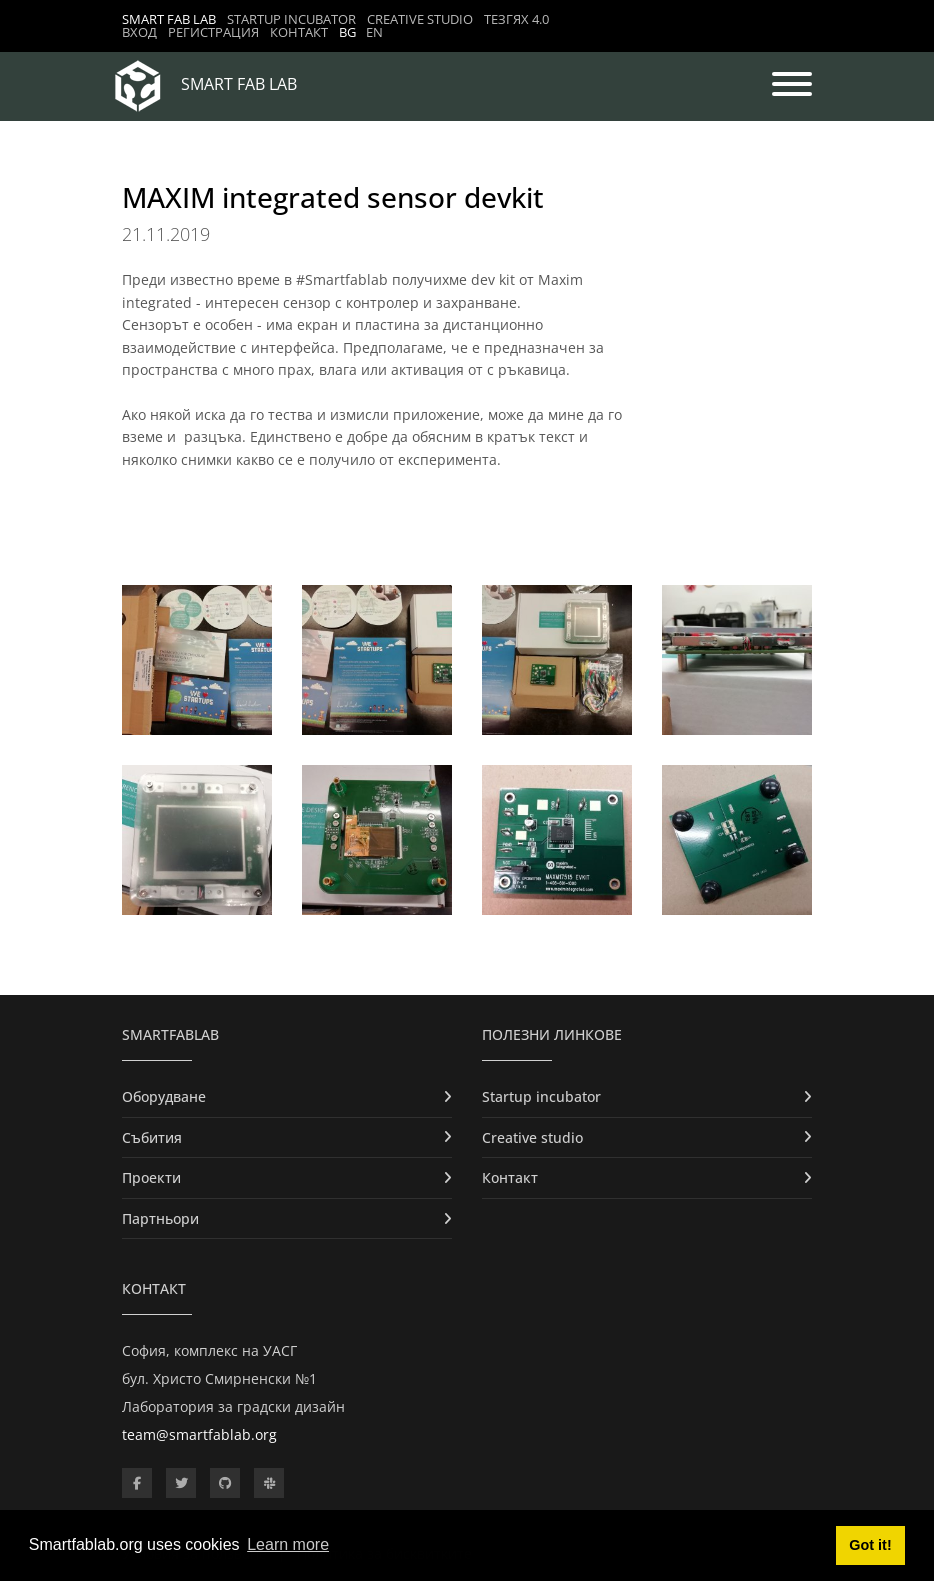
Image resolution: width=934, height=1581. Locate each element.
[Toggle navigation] (792, 85)
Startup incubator (291, 19)
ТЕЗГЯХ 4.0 (516, 19)
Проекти (151, 1177)
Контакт (299, 32)
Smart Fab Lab (169, 19)
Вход (139, 32)
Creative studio (420, 19)
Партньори (160, 1218)
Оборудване (164, 1096)
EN (374, 32)
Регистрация (213, 32)
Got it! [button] (870, 1545)
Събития (152, 1137)
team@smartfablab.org (199, 1434)
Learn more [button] (288, 1544)
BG (347, 32)
